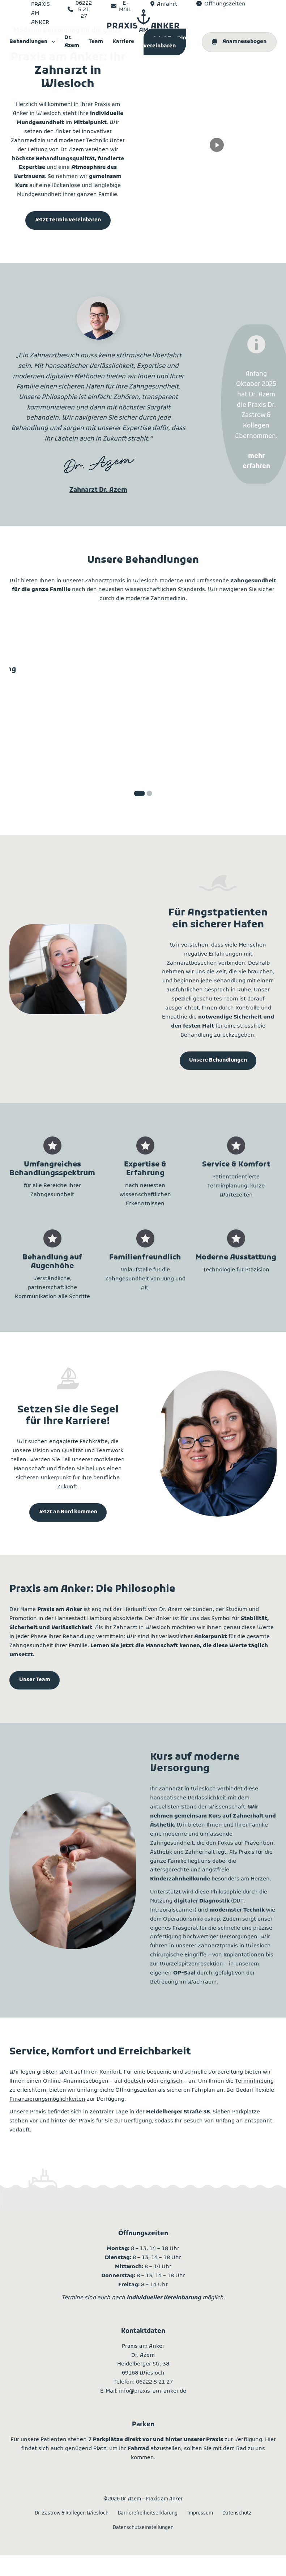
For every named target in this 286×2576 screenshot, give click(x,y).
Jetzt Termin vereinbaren (165, 42)
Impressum (200, 2513)
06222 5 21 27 (154, 2382)
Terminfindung (254, 2081)
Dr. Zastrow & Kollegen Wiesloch (71, 2513)
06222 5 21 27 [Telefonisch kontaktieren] (84, 10)
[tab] (139, 793)
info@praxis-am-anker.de (152, 2391)
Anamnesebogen (244, 42)
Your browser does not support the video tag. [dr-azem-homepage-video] (217, 129)
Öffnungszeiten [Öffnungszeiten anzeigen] (225, 4)
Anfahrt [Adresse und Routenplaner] (167, 4)
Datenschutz (236, 2513)
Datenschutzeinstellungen (143, 2528)
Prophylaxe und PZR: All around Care (51, 678)
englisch (171, 2081)
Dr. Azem (71, 42)
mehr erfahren (51, 757)
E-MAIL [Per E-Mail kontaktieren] (125, 6)
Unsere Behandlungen (218, 1061)
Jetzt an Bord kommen (68, 1512)
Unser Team (34, 1680)
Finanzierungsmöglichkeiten (47, 2099)
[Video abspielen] (217, 145)
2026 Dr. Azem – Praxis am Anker (143, 2499)
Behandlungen (28, 42)
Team (96, 42)
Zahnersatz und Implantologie (235, 674)
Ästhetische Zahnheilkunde (143, 674)
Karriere (123, 42)
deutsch (134, 2081)
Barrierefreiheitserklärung (148, 2513)
